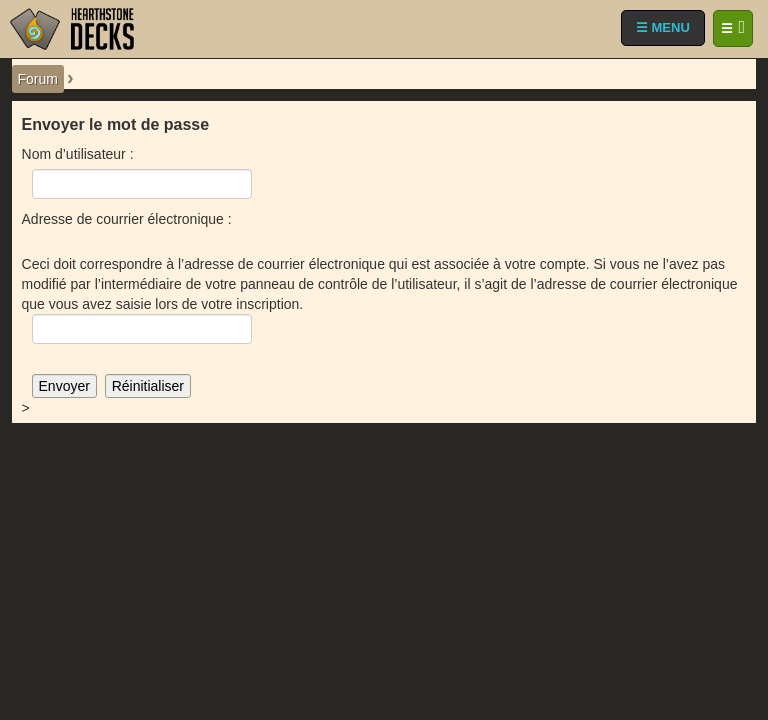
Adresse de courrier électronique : (127, 219)
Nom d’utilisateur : (78, 154)
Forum (38, 79)
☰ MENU (663, 27)
